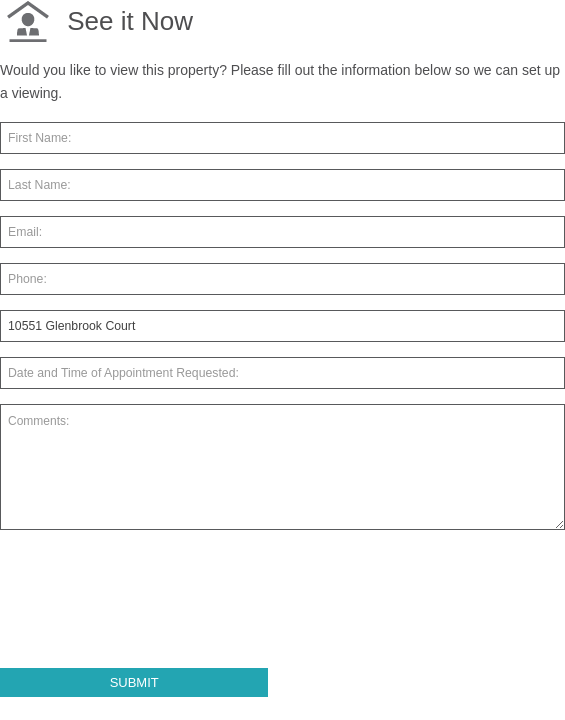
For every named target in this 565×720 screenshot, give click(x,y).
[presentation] (152, 607)
